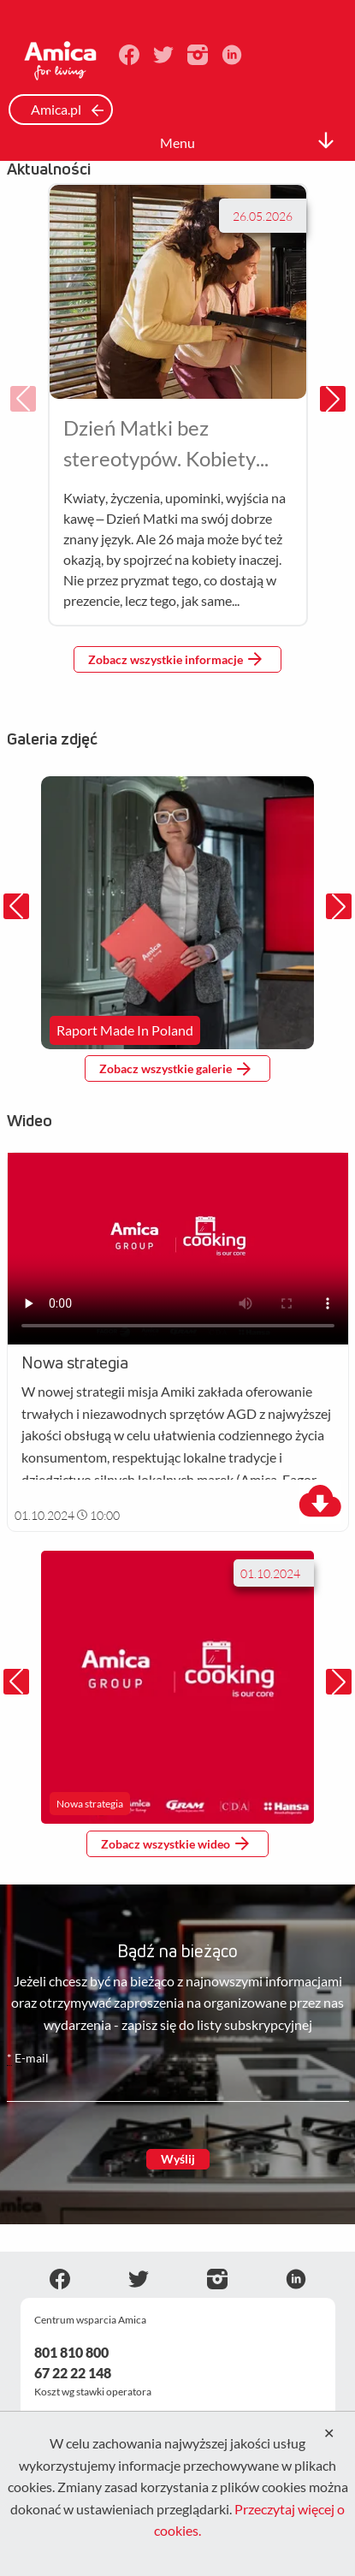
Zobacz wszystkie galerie (175, 1069)
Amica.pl (67, 109)
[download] (320, 1502)
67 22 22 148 (72, 2373)
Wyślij (178, 2159)
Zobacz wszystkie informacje (175, 659)
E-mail (28, 2058)
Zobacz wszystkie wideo (175, 1843)
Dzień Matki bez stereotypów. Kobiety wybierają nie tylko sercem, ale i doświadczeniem (159, 444)
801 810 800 (71, 2352)
